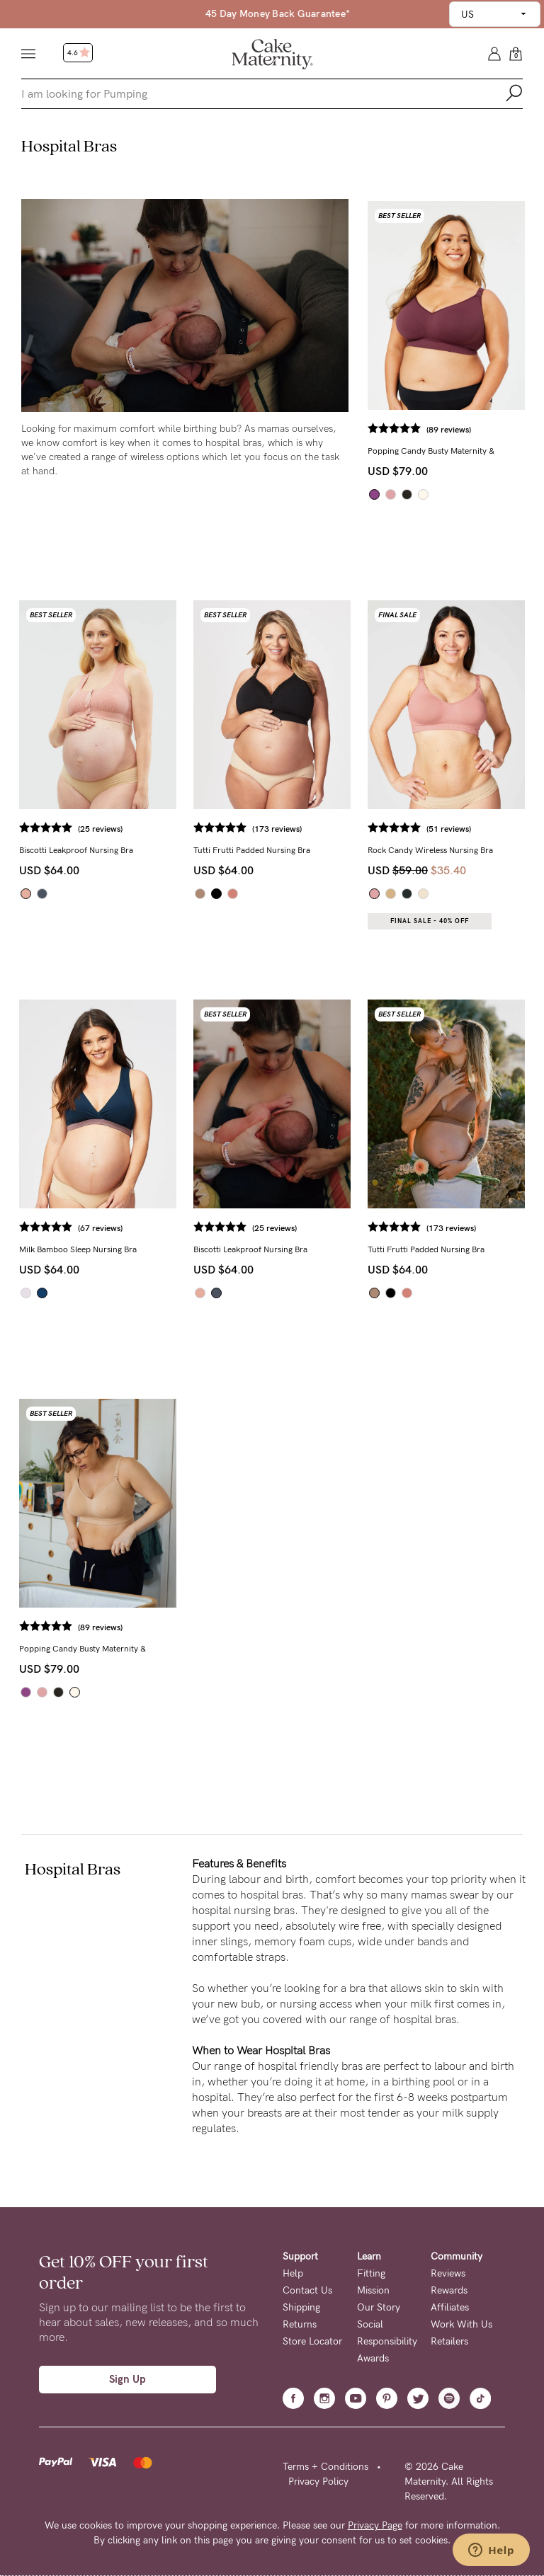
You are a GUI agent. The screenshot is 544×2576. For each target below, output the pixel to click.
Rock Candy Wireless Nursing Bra (430, 850)
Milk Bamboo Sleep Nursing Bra (78, 1249)
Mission (373, 2290)
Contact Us (307, 2290)
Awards (373, 2358)
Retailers (449, 2341)
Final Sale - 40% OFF (429, 921)
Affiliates (450, 2307)
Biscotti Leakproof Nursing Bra (76, 850)
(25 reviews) (100, 829)
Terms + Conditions (325, 2467)
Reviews (448, 2273)
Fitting (371, 2273)
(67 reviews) (100, 1228)
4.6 (78, 53)
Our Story (378, 2307)
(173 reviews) (277, 829)
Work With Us (461, 2324)
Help (293, 2273)
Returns (300, 2324)
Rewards (449, 2290)
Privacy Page (375, 2525)
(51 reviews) (448, 829)
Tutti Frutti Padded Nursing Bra (251, 850)
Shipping (301, 2307)
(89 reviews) (448, 430)
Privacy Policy (318, 2481)
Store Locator (312, 2341)
